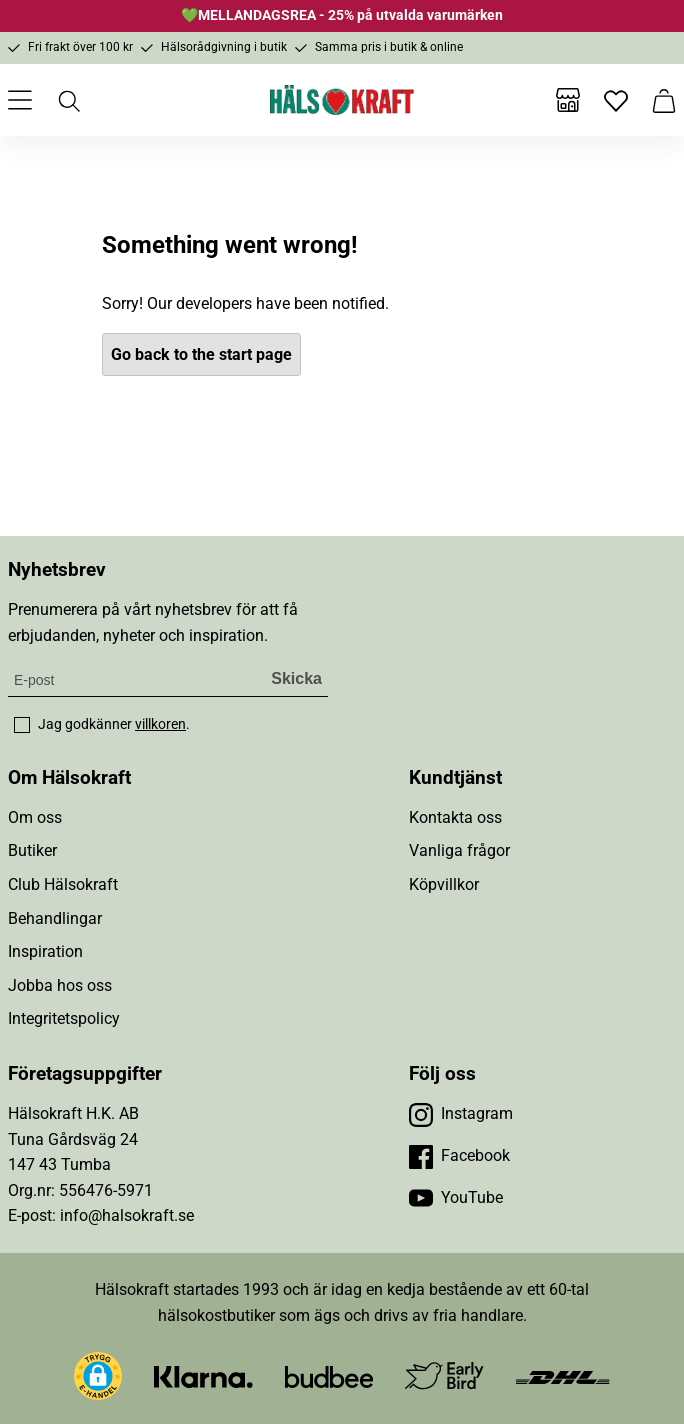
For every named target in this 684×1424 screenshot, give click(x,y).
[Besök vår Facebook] (459, 1156)
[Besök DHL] (562, 1375)
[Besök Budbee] (329, 1375)
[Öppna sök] (68, 100)
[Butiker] (568, 100)
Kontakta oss (455, 817)
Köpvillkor (444, 884)
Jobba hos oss (60, 985)
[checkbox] (22, 725)
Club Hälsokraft (63, 884)
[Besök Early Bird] (444, 1374)
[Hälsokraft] (342, 100)
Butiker (32, 850)
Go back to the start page (201, 354)
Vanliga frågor (459, 850)
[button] (98, 1376)
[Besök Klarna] (203, 1375)
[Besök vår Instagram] (461, 1114)
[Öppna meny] (20, 100)
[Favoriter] (616, 100)
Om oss (35, 817)
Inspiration (45, 951)
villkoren (160, 724)
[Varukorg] (664, 100)
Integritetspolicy (64, 1018)
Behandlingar (55, 918)
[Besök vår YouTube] (456, 1198)
